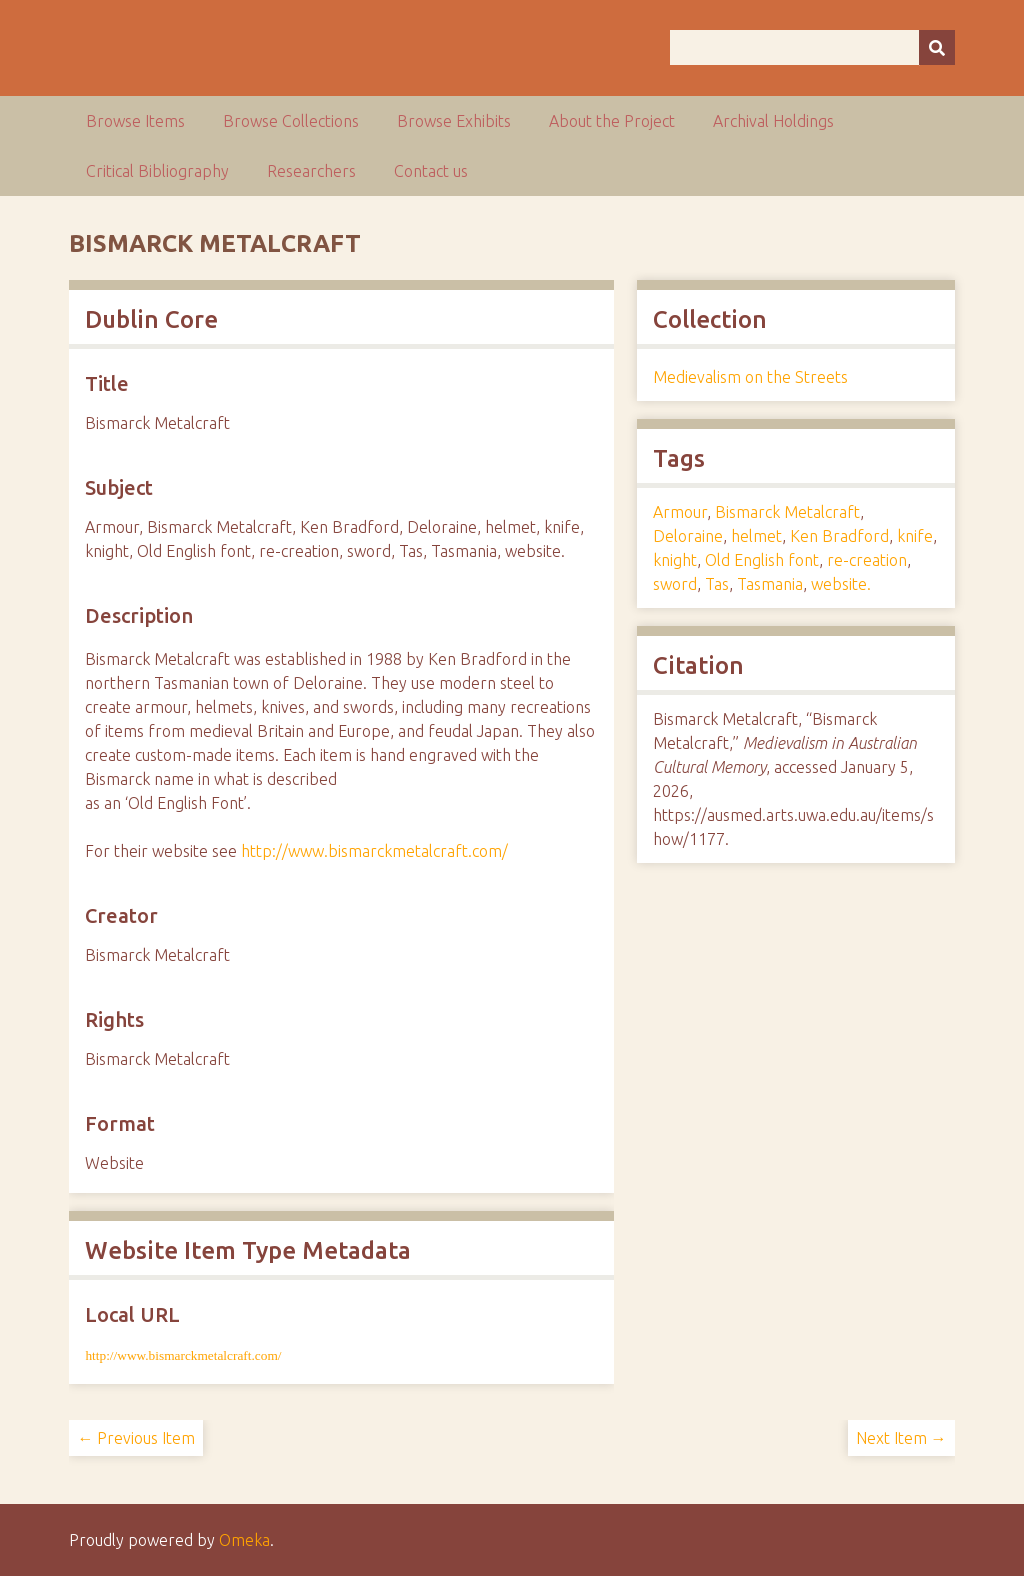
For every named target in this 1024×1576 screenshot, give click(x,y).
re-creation (867, 560)
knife (915, 536)
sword (675, 584)
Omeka (244, 1540)
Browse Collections (291, 121)
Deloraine (688, 536)
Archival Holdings (773, 121)
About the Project (612, 121)
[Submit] (937, 47)
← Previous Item (136, 1438)
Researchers (311, 171)
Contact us (431, 171)
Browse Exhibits (454, 121)
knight (675, 560)
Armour (680, 512)
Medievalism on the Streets (750, 377)
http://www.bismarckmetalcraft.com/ (374, 851)
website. (841, 584)
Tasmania (770, 584)
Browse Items (135, 121)
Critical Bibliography (157, 171)
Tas (717, 584)
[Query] (812, 47)
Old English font (762, 560)
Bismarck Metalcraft (787, 512)
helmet (756, 536)
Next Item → (901, 1438)
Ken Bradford (839, 536)
